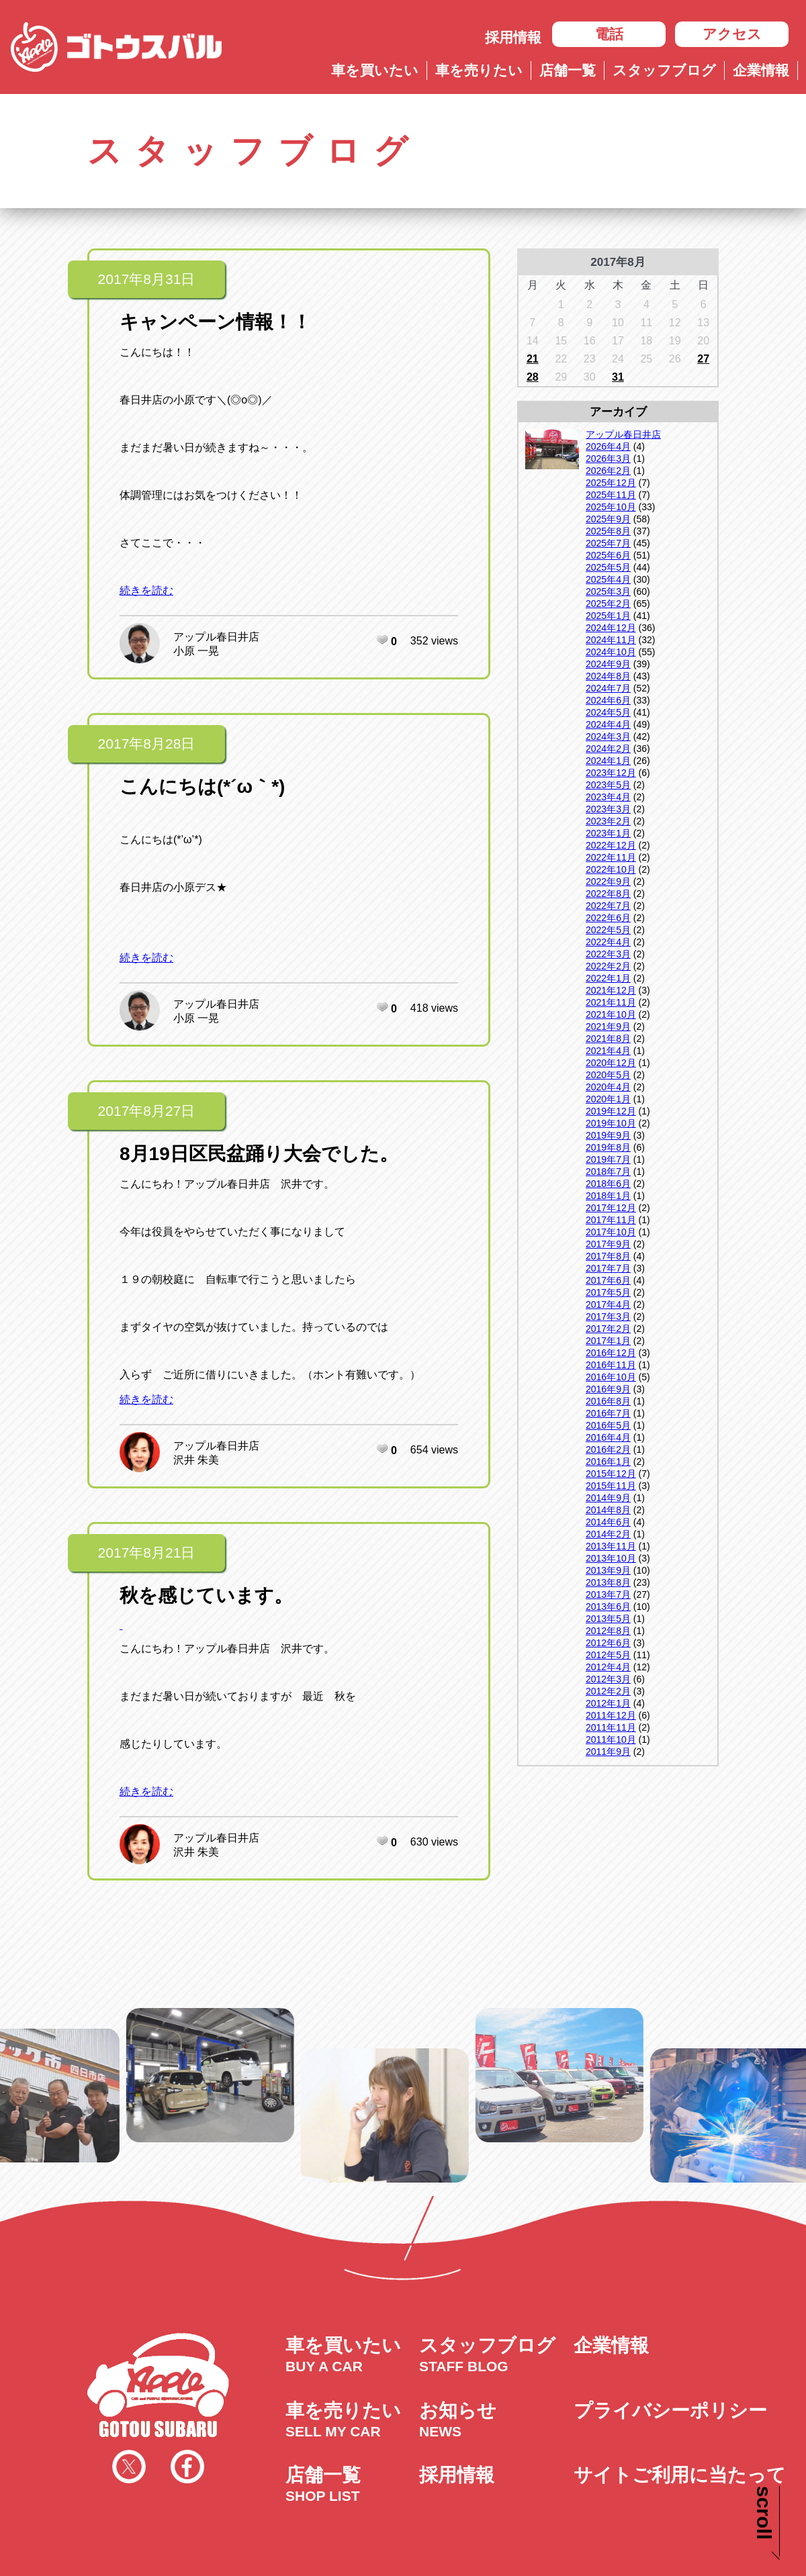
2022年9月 (608, 881)
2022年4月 (608, 942)
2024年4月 (608, 724)
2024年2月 (608, 748)
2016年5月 (608, 1425)
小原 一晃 (196, 651)
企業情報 (761, 70)
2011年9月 (608, 1751)
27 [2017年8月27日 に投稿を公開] (703, 359)
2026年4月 (608, 446)
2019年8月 (608, 1147)
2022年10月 (611, 869)
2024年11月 (611, 639)
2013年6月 (608, 1606)
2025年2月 (608, 603)
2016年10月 (611, 1377)
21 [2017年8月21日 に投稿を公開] (533, 359)
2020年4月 (608, 1087)
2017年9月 (608, 1244)
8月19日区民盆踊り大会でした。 (259, 1153)
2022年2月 (608, 966)
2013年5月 (608, 1618)
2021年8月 (608, 1038)
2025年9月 (608, 519)
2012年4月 (608, 1667)
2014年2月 (608, 1534)
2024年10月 (611, 652)
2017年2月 (608, 1328)
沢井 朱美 (196, 1460)
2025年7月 (608, 543)
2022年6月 (608, 917)
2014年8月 (608, 1510)
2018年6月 (608, 1183)
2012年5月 (608, 1655)
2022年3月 (608, 954)
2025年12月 (611, 482)
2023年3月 (608, 809)
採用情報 (513, 37)
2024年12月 (611, 627)
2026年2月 (608, 470)
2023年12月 (611, 772)
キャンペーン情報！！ (215, 322)
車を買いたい (374, 70)
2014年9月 (608, 1497)
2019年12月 (611, 1111)
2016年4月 (608, 1437)
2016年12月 (611, 1352)
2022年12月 (611, 845)
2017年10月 (611, 1232)
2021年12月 (611, 990)
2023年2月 (608, 821)
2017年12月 (611, 1207)
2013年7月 (608, 1594)
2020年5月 (608, 1074)
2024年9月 (608, 664)
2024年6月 (608, 700)
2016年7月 (608, 1413)
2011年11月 (611, 1727)
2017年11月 (611, 1219)
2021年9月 (608, 1026)
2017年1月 (608, 1340)
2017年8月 (608, 1256)
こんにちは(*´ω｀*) (202, 786)
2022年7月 (608, 905)
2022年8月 (608, 893)
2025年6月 (608, 555)
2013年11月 (611, 1546)
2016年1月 (608, 1461)
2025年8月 (608, 531)
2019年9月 (608, 1135)
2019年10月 (611, 1123)
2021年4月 (608, 1050)
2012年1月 (608, 1703)
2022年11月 (611, 857)
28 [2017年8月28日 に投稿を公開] (533, 377)
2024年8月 (608, 676)
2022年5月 (608, 929)
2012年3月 (608, 1679)
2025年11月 (611, 494)
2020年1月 (608, 1099)
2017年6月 (608, 1280)
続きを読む (146, 590)
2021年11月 (611, 1002)
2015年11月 (611, 1485)
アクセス (732, 34)
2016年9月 (608, 1389)
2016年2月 (608, 1449)
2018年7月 (608, 1171)
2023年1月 (608, 833)
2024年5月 (608, 712)
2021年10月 (611, 1014)
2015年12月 (611, 1473)
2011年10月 (611, 1739)
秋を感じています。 (206, 1595)
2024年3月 (608, 736)
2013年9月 (608, 1570)
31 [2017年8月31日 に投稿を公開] (618, 377)
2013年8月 (608, 1582)
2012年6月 (608, 1642)
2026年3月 (608, 458)
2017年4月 (608, 1304)
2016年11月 (611, 1364)
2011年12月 (611, 1715)
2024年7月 (608, 688)
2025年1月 (608, 615)
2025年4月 (608, 579)
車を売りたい (479, 70)
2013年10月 (611, 1558)
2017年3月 (608, 1316)
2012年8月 (608, 1630)
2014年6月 (608, 1522)
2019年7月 (608, 1159)
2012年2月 (608, 1691)
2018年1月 (608, 1195)
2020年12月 (611, 1062)
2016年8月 (608, 1401)
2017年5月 (608, 1292)
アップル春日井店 (216, 636)
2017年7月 (608, 1268)
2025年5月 (608, 567)
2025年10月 (611, 507)
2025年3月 (608, 591)
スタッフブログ (664, 70)
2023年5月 (608, 784)
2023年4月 (608, 797)
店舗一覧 (567, 70)
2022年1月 (608, 978)
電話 (609, 34)
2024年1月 (608, 760)
